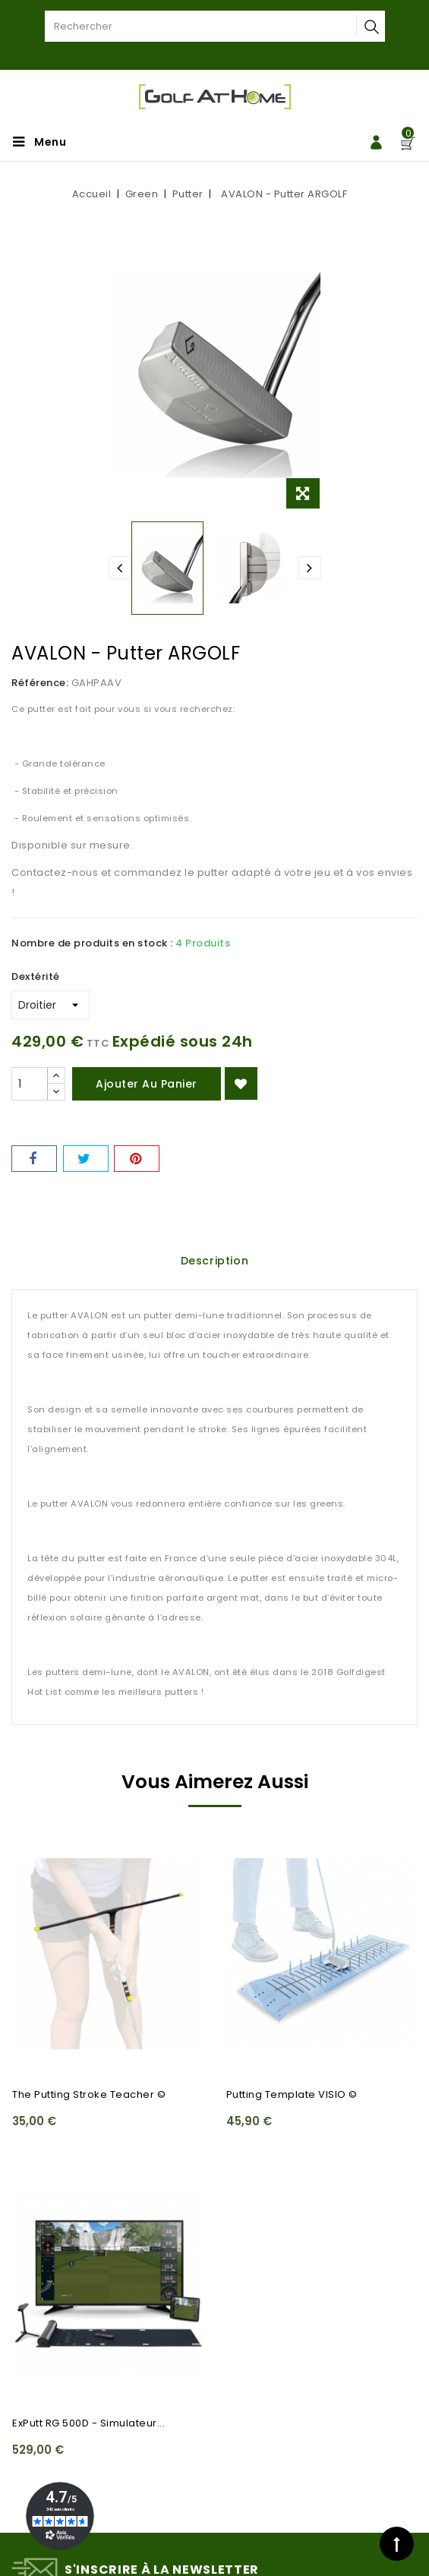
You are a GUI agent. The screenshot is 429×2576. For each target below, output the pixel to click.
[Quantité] (29, 1084)
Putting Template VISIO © (292, 2094)
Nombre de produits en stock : (92, 943)
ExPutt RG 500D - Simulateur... (88, 2423)
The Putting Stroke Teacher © (89, 2094)
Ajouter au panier (146, 1083)
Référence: (39, 682)
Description (215, 1260)
